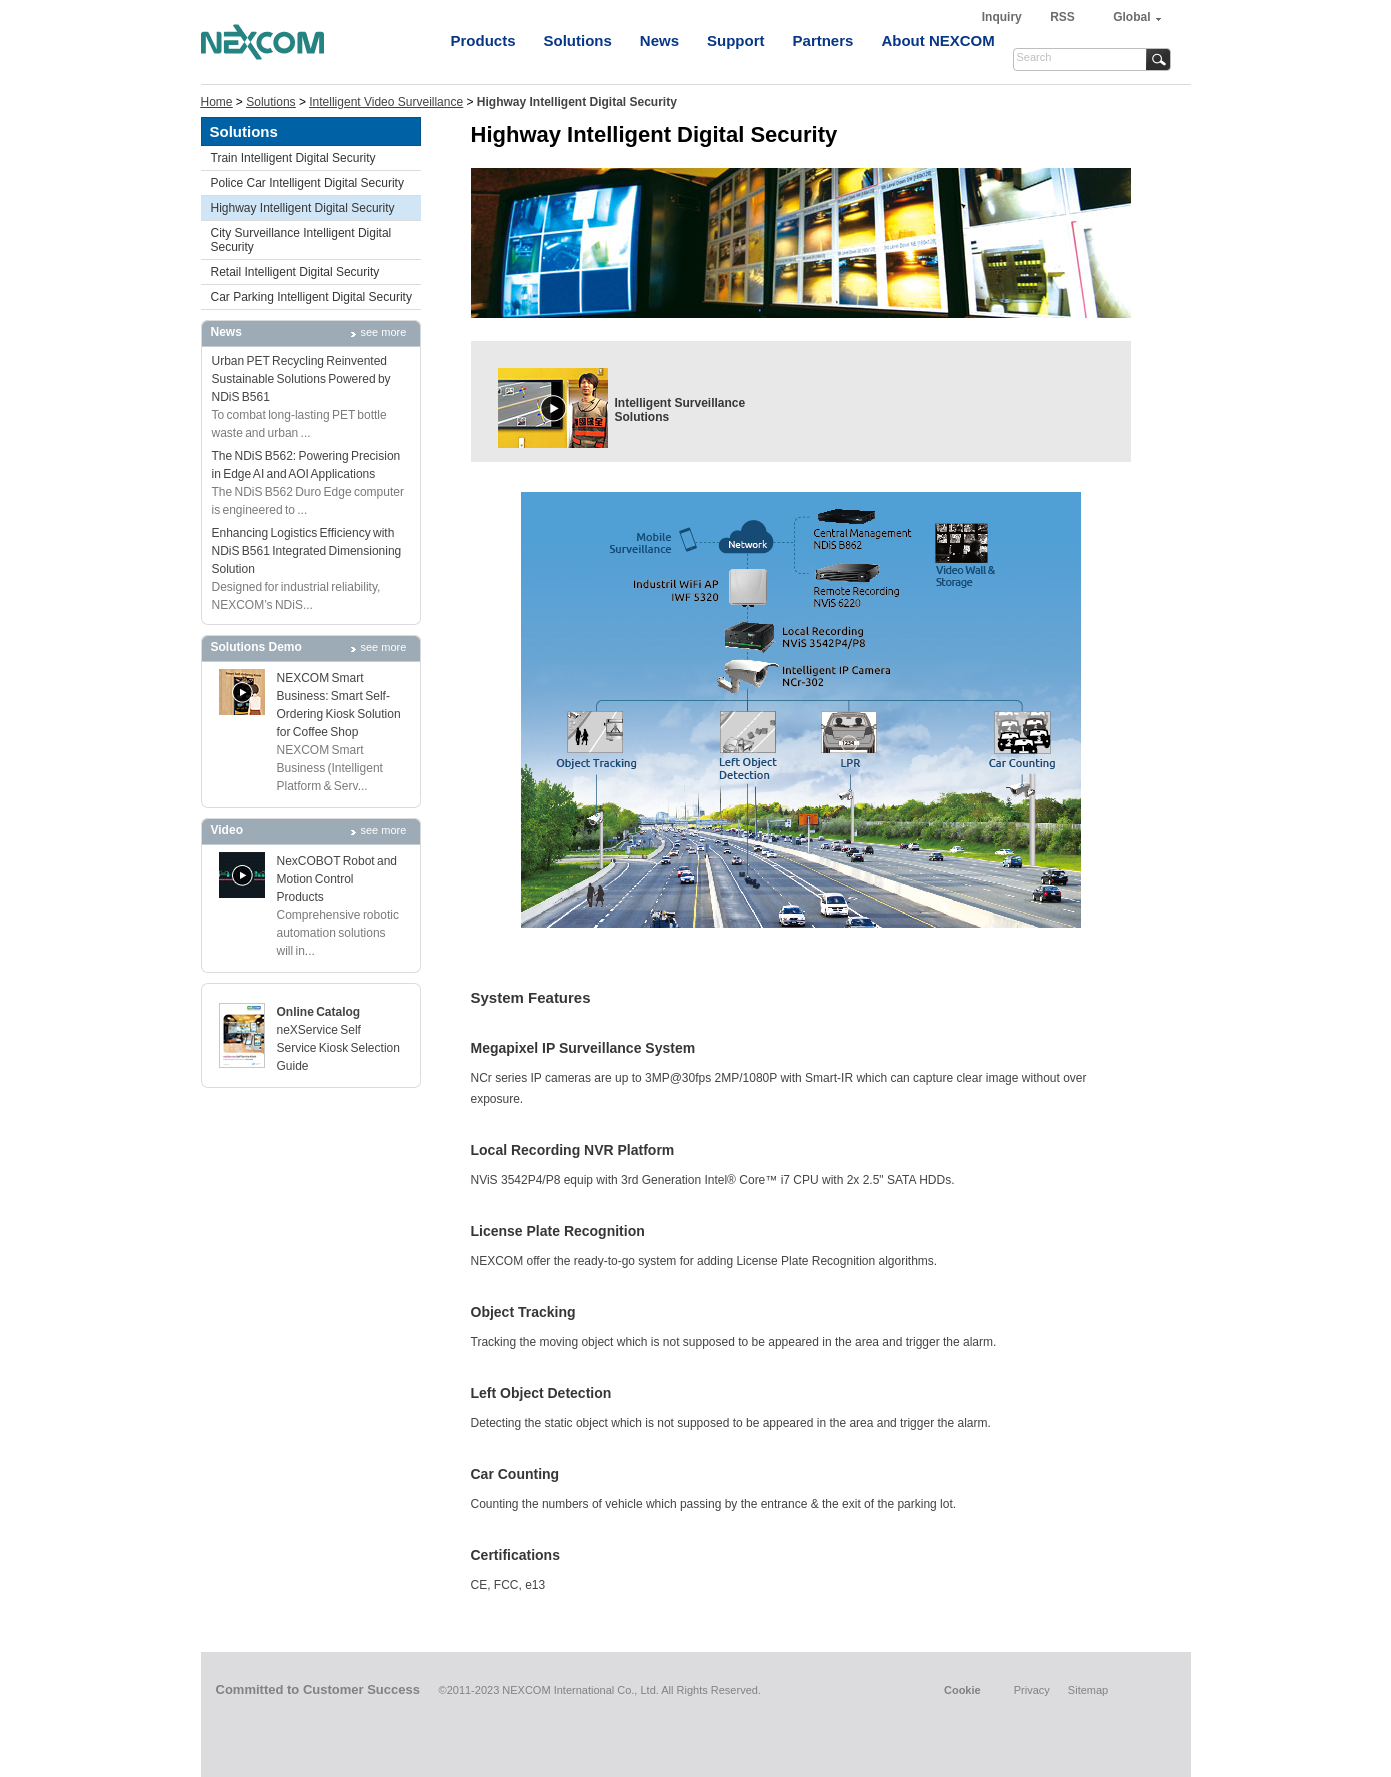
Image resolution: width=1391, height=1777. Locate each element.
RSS (1062, 17)
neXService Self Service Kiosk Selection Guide (338, 1048)
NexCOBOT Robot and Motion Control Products (337, 879)
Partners (823, 40)
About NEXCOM (937, 40)
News (659, 40)
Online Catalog (319, 1012)
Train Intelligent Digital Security (293, 158)
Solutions (578, 40)
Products (483, 40)
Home (217, 102)
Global (1131, 17)
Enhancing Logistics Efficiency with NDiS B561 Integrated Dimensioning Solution (307, 551)
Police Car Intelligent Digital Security (307, 183)
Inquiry (1003, 17)
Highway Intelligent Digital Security (303, 208)
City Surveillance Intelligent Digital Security (301, 240)
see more (384, 332)
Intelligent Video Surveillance (386, 102)
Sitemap (1088, 1690)
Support (736, 40)
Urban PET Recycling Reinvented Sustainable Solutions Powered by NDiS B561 (301, 379)
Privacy (1032, 1690)
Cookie (962, 1690)
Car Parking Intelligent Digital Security (311, 297)
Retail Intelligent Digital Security (295, 272)
